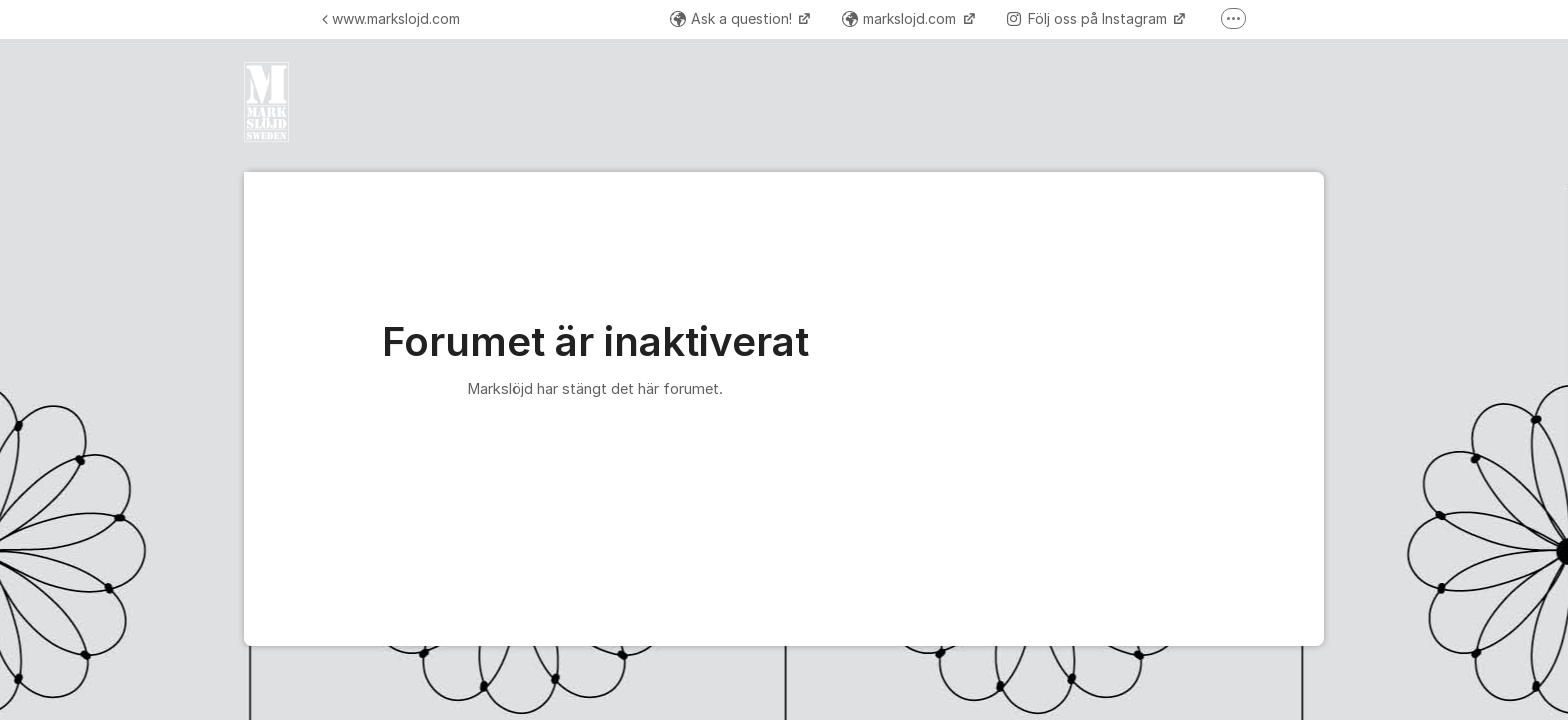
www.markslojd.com (391, 18)
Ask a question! (733, 18)
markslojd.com (901, 18)
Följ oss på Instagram (1089, 18)
